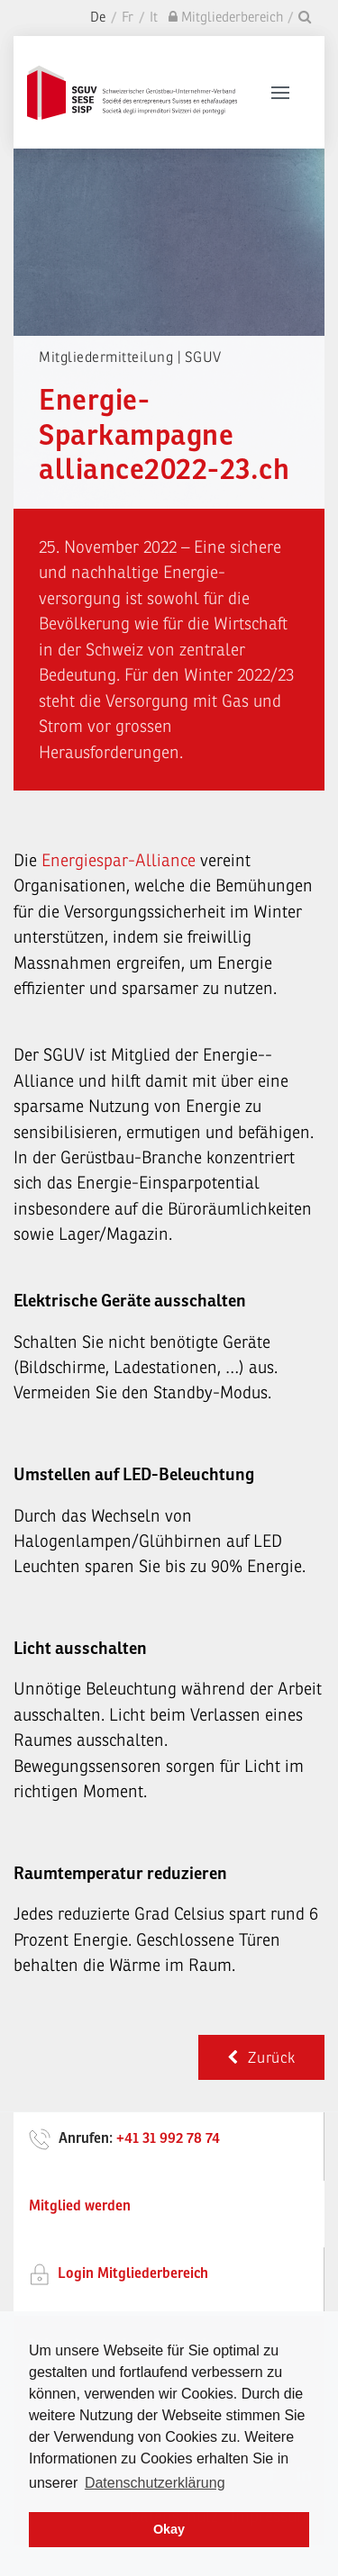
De (97, 17)
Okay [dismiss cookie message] (169, 2529)
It (154, 17)
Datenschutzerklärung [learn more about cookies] (155, 2482)
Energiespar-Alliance (118, 861)
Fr (127, 17)
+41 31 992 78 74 (168, 2138)
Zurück (261, 2057)
